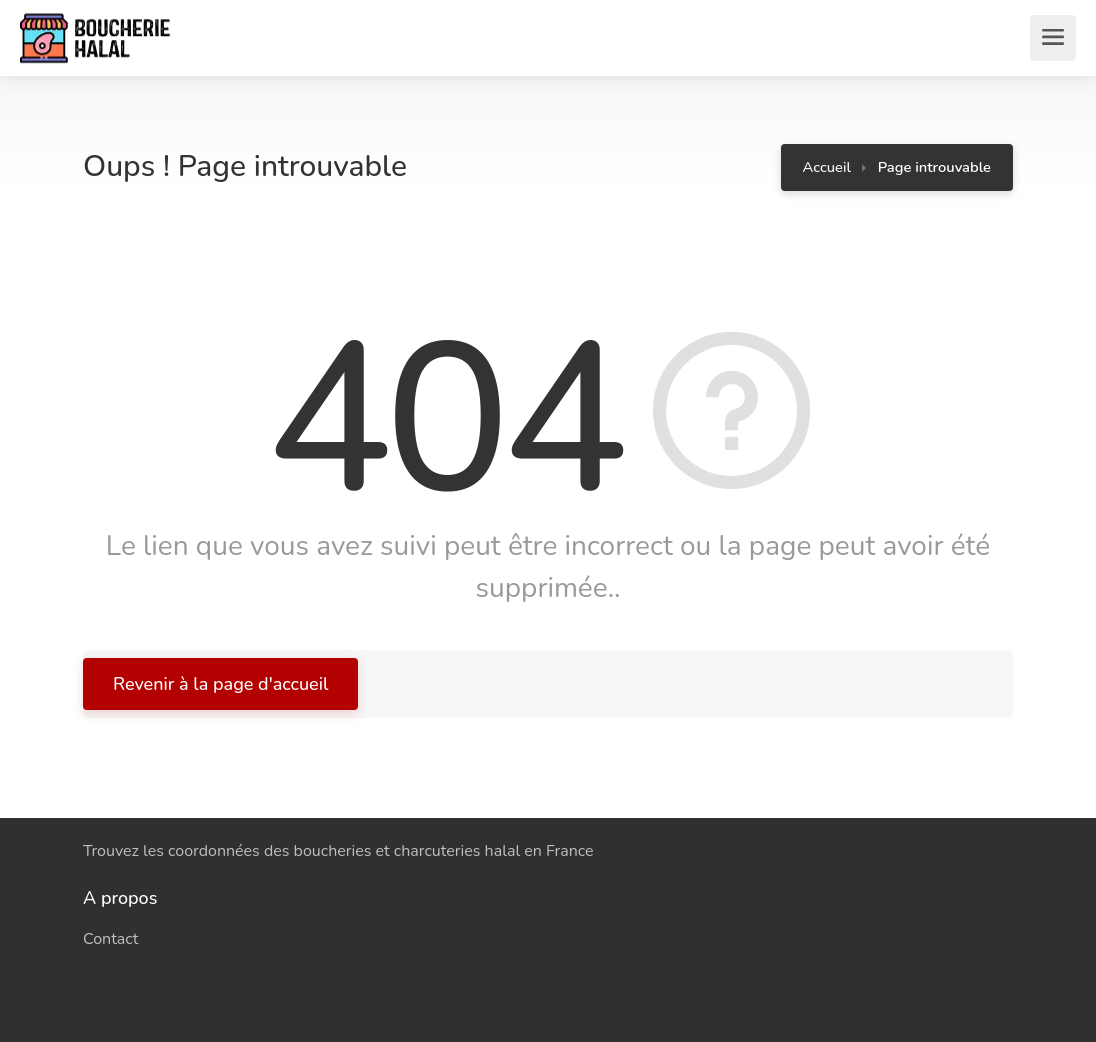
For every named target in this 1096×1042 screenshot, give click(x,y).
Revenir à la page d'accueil (220, 684)
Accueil (827, 167)
